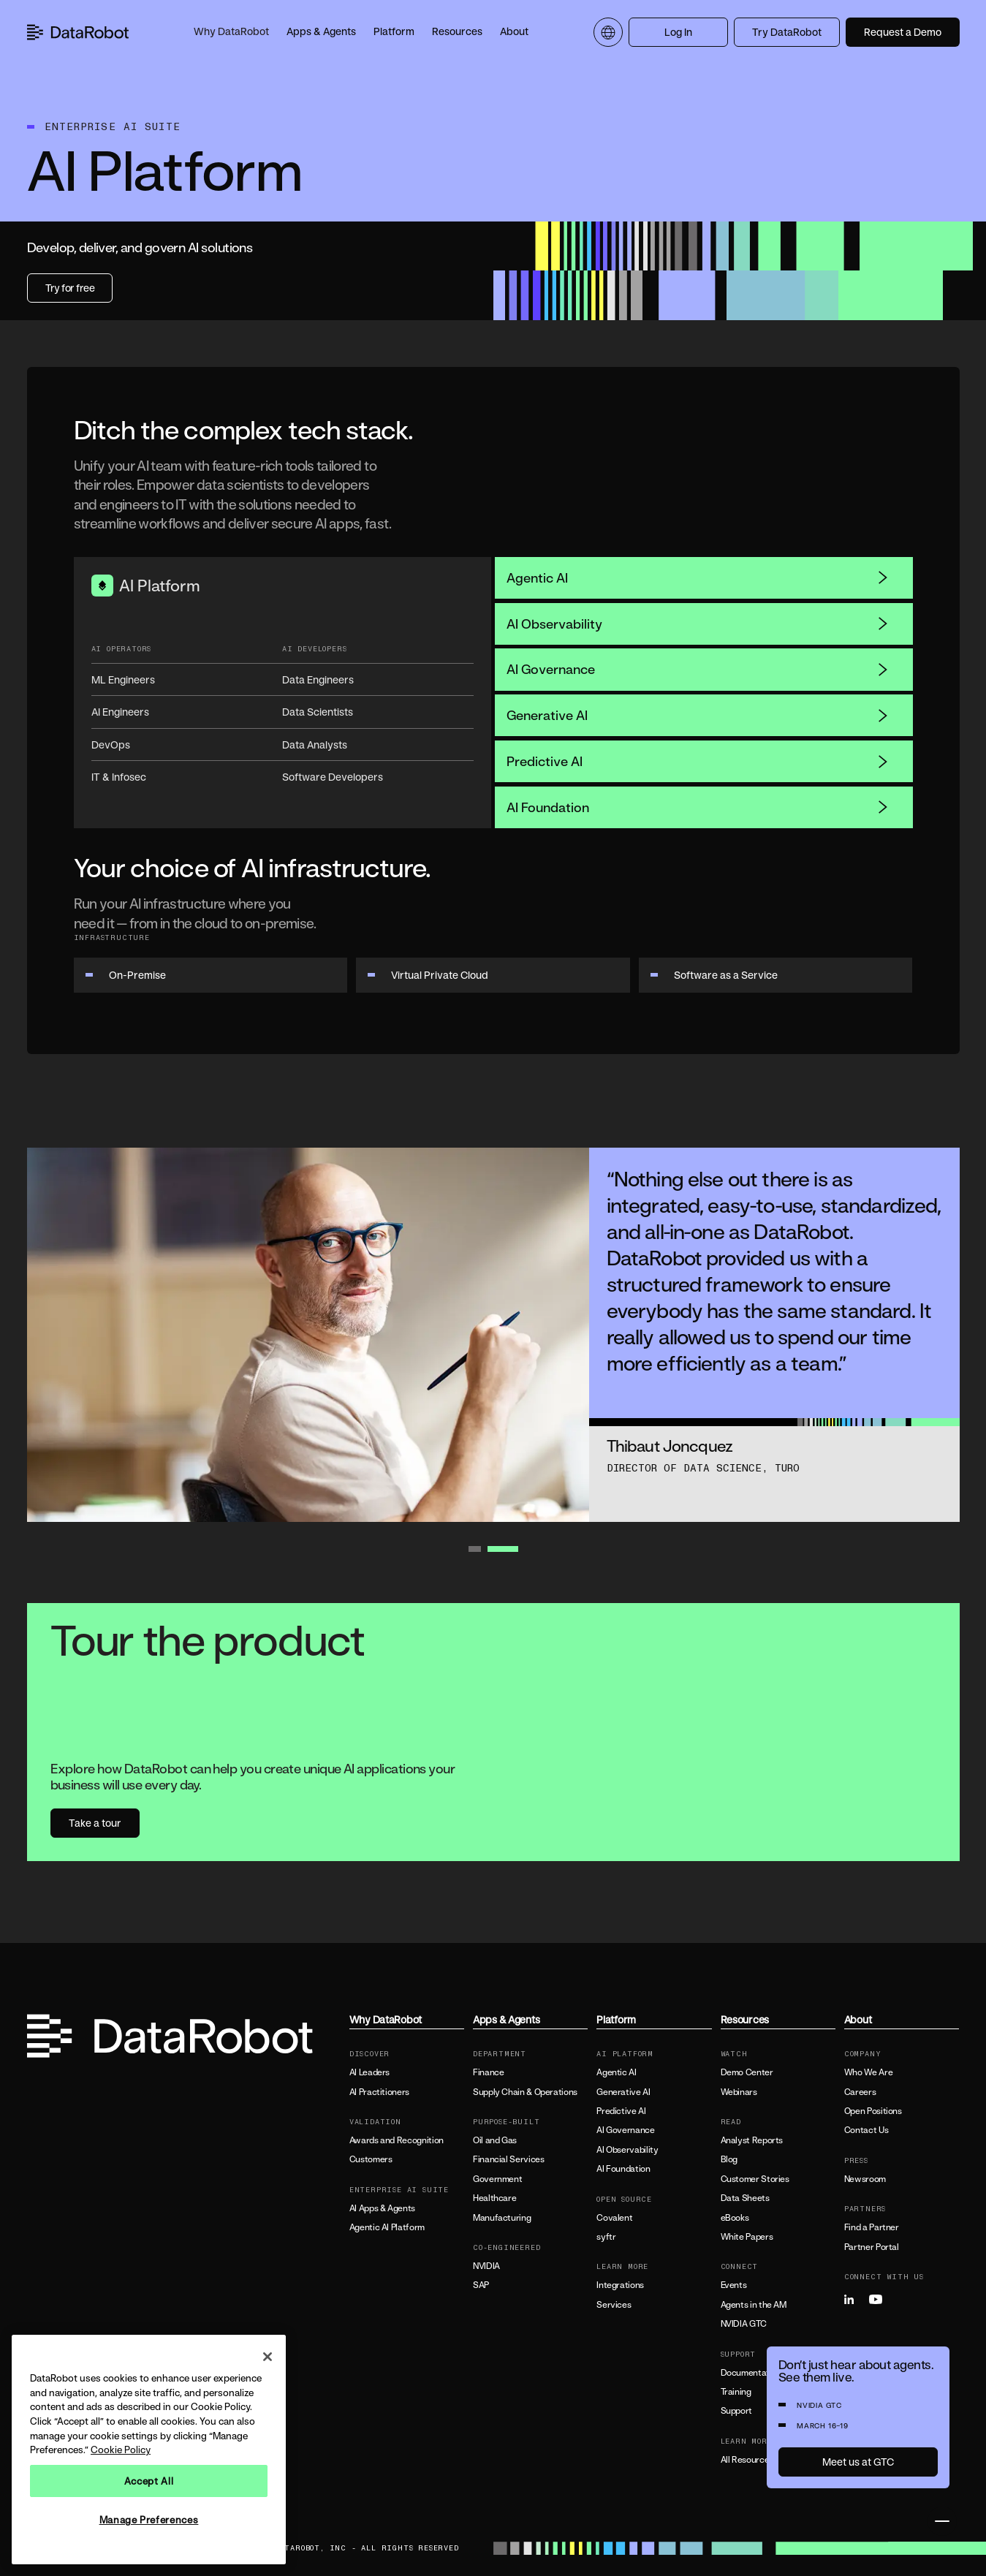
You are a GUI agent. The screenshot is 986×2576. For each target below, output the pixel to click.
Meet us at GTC (858, 2461)
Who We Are (868, 2072)
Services (613, 2305)
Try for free (70, 287)
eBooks (735, 2218)
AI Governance (698, 669)
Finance (488, 2072)
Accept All (149, 2481)
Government (497, 2179)
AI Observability (698, 623)
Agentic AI (698, 577)
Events (734, 2285)
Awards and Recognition (396, 2140)
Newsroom (865, 2179)
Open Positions (873, 2111)
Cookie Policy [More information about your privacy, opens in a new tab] (121, 2449)
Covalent (614, 2218)
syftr (605, 2237)
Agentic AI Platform (387, 2227)
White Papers (747, 2237)
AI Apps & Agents (382, 2208)
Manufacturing (502, 2218)
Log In (678, 32)
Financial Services (509, 2159)
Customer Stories (755, 2179)
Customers (370, 2159)
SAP (481, 2285)
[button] (231, 32)
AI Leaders (369, 2072)
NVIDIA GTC (744, 2324)
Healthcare (494, 2198)
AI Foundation (698, 807)
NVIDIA (486, 2266)
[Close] (267, 2357)
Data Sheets (745, 2198)
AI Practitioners (379, 2092)
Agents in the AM (753, 2305)
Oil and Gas (495, 2140)
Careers (860, 2092)
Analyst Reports (752, 2140)
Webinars (739, 2092)
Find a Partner (871, 2227)
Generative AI (698, 715)
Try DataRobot (787, 32)
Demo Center (747, 2072)
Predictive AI (698, 761)
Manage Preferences (149, 2520)
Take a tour (95, 1823)
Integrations (620, 2285)
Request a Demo (902, 32)
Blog (729, 2159)
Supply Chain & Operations (525, 2092)
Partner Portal (871, 2247)
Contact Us (866, 2130)
